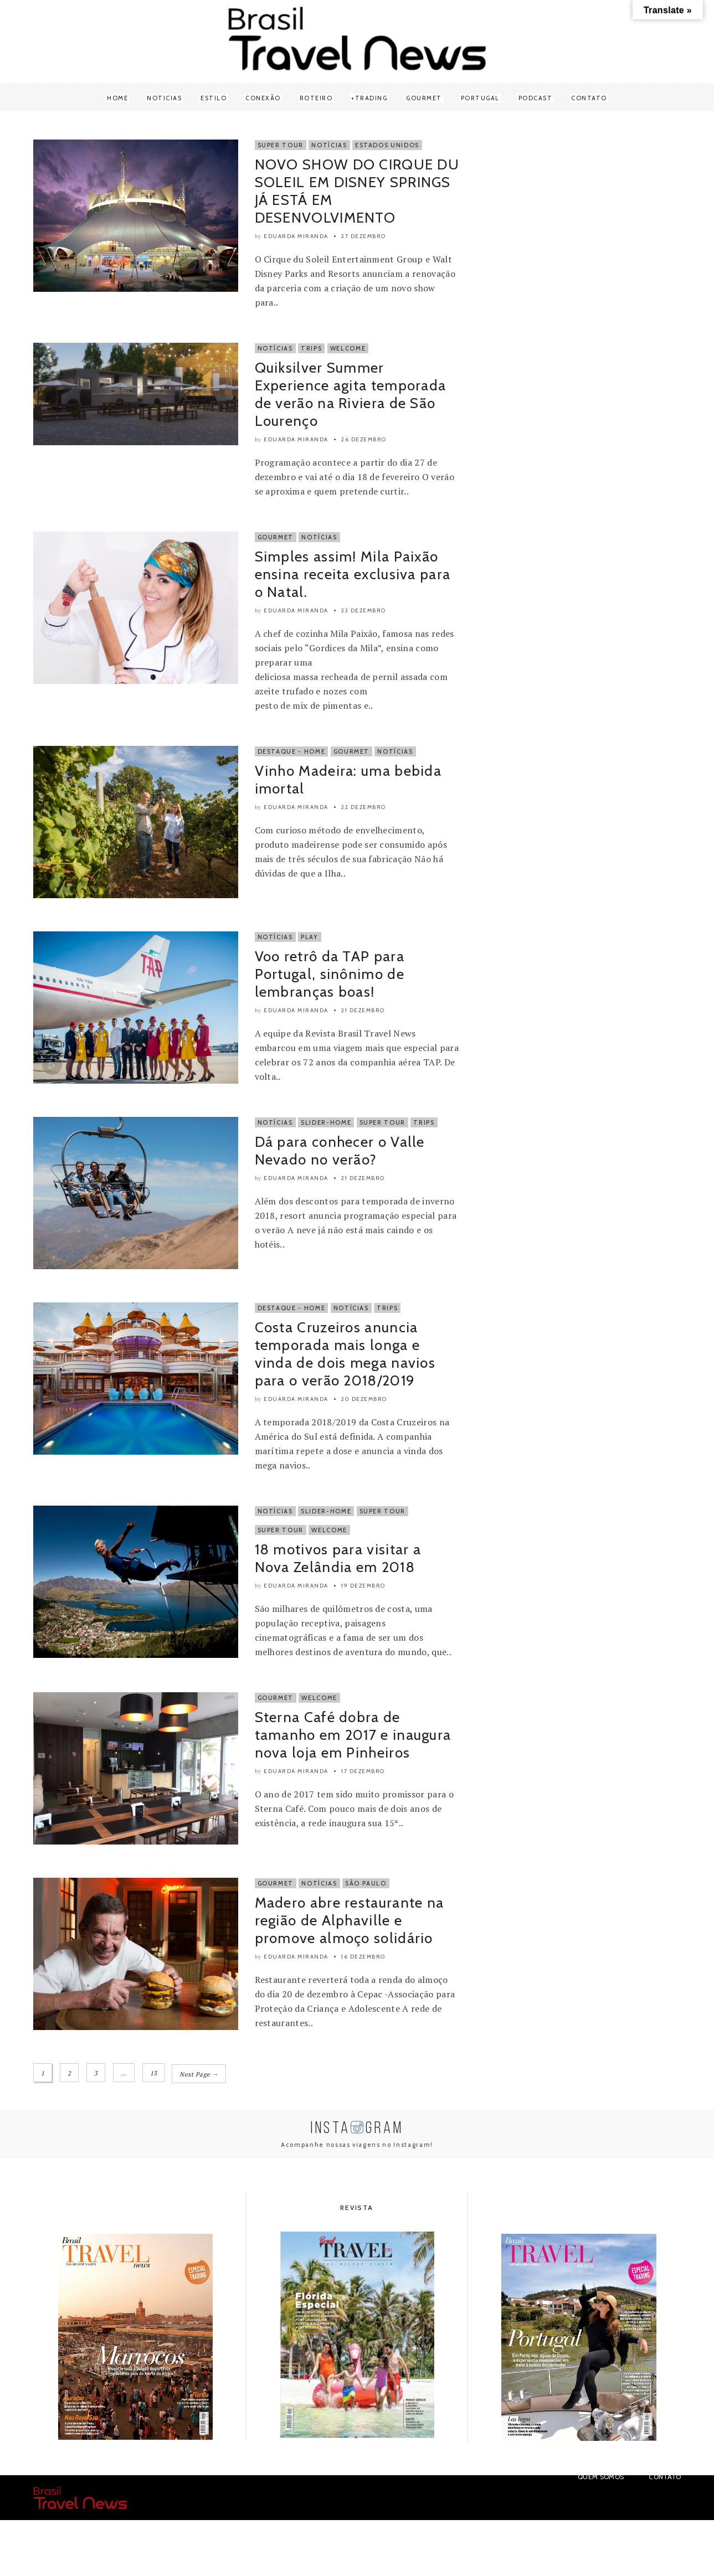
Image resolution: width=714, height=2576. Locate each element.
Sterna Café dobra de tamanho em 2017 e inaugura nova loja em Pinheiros (353, 1734)
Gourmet (424, 98)
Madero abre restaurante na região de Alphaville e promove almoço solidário (349, 1920)
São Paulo (366, 1883)
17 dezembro (363, 1771)
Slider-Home (326, 1122)
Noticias (164, 98)
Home (117, 98)
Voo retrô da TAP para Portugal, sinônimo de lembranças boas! (329, 974)
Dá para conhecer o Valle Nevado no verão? (340, 1150)
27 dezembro (363, 236)
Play (310, 937)
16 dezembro (363, 1956)
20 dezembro (364, 1399)
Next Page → (199, 2073)
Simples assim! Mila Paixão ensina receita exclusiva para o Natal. (353, 574)
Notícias (329, 145)
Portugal (480, 98)
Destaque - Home (292, 751)
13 (153, 2073)
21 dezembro (363, 1010)
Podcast (535, 98)
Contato (589, 98)
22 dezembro (363, 807)
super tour (281, 1530)
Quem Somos (601, 2475)
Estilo (214, 98)
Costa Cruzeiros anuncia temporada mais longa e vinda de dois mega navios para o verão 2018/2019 (345, 1353)
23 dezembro (363, 610)
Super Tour (281, 145)
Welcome (348, 348)
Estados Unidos (387, 145)
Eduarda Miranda (296, 236)
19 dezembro (363, 1585)
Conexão (263, 98)
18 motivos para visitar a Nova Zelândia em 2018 (338, 1558)
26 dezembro (364, 439)
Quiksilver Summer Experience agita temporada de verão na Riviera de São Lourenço (350, 394)
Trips (311, 348)
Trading (371, 98)
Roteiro (316, 98)
